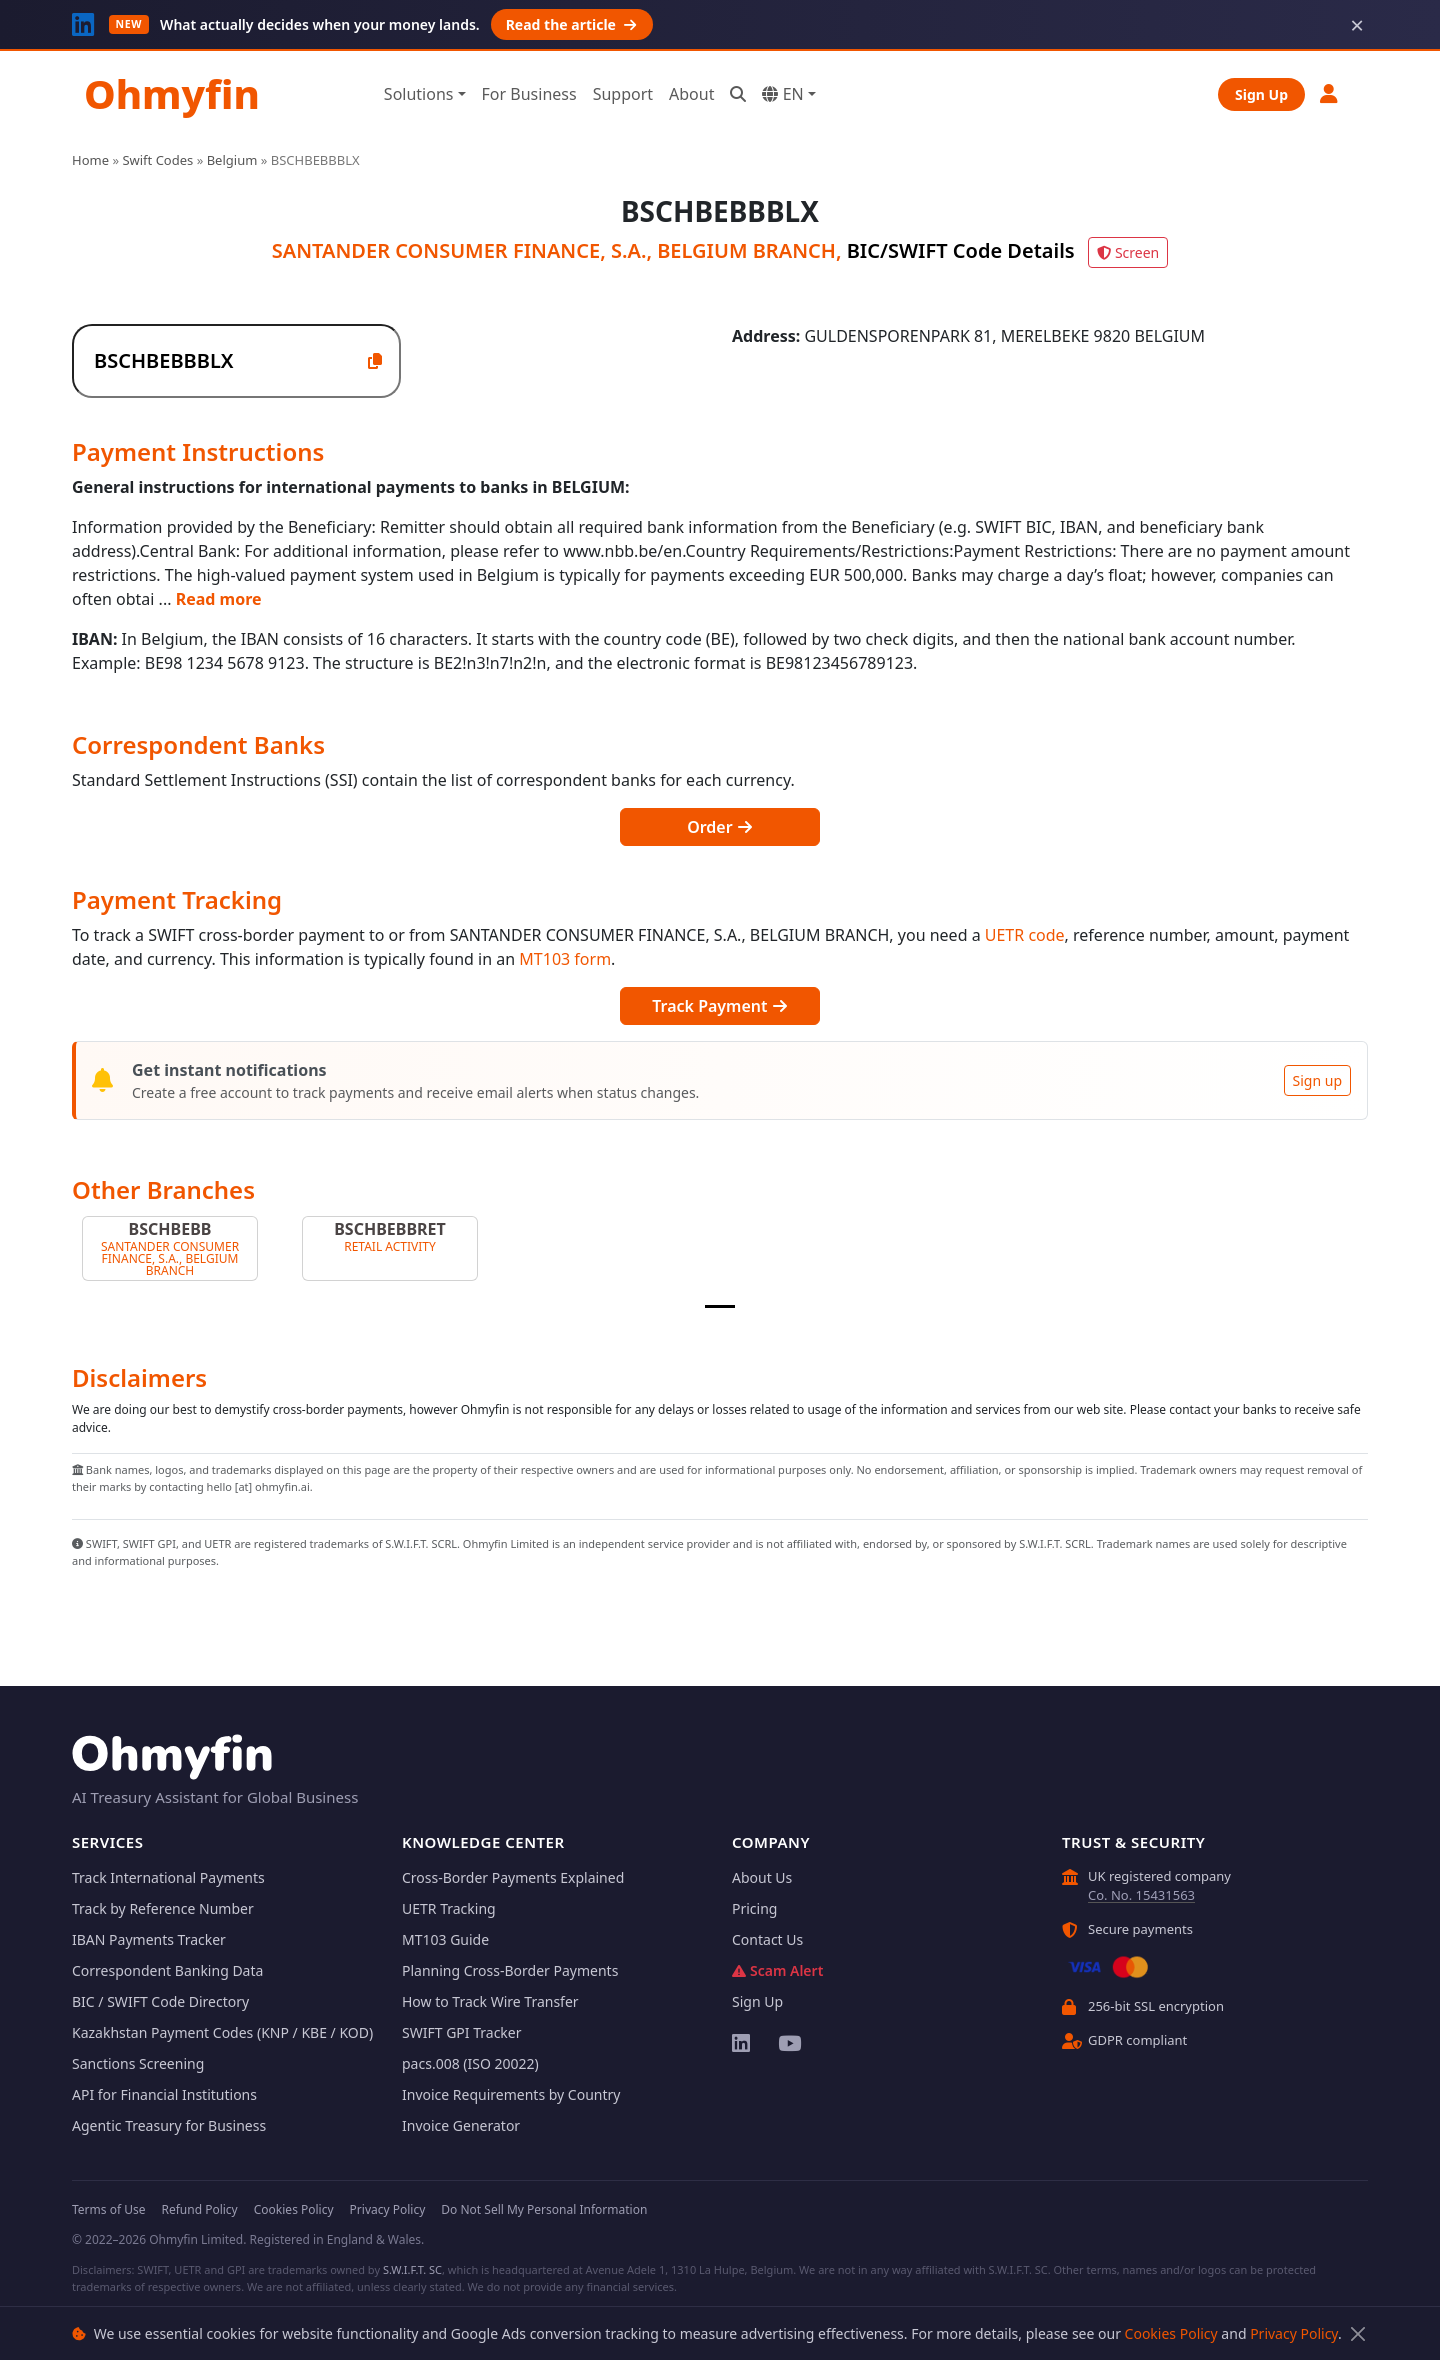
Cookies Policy (1171, 2333)
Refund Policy (199, 2209)
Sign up (1317, 1080)
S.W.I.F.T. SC (412, 2269)
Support (623, 94)
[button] (1330, 93)
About (691, 94)
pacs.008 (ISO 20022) (470, 2063)
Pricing (754, 1908)
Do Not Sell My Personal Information (544, 2209)
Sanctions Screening (138, 2063)
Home (90, 160)
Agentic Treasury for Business (169, 2125)
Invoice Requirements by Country (511, 2094)
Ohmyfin (172, 93)
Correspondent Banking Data (167, 1970)
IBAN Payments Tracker (149, 1939)
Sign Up (1261, 94)
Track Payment (719, 1006)
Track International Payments (168, 1877)
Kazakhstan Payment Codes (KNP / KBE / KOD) (222, 2032)
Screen (1128, 252)
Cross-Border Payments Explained (513, 1877)
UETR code (1025, 935)
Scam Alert (777, 1970)
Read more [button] (219, 599)
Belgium (232, 160)
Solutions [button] (419, 94)
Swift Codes (157, 160)
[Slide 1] (720, 1306)
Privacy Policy (1294, 2333)
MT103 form (565, 959)
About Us (762, 1877)
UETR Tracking (449, 1908)
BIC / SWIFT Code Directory (160, 2001)
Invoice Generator (461, 2125)
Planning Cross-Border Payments (510, 1970)
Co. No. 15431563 (1141, 1895)
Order (720, 827)
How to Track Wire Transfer (490, 2001)
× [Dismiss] (1357, 25)
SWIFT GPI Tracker (462, 2032)
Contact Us (767, 1939)
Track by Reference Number (163, 1908)
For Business (529, 94)
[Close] (1357, 2333)
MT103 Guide (445, 1939)
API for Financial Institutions (164, 2094)
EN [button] (782, 94)
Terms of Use (108, 2209)
